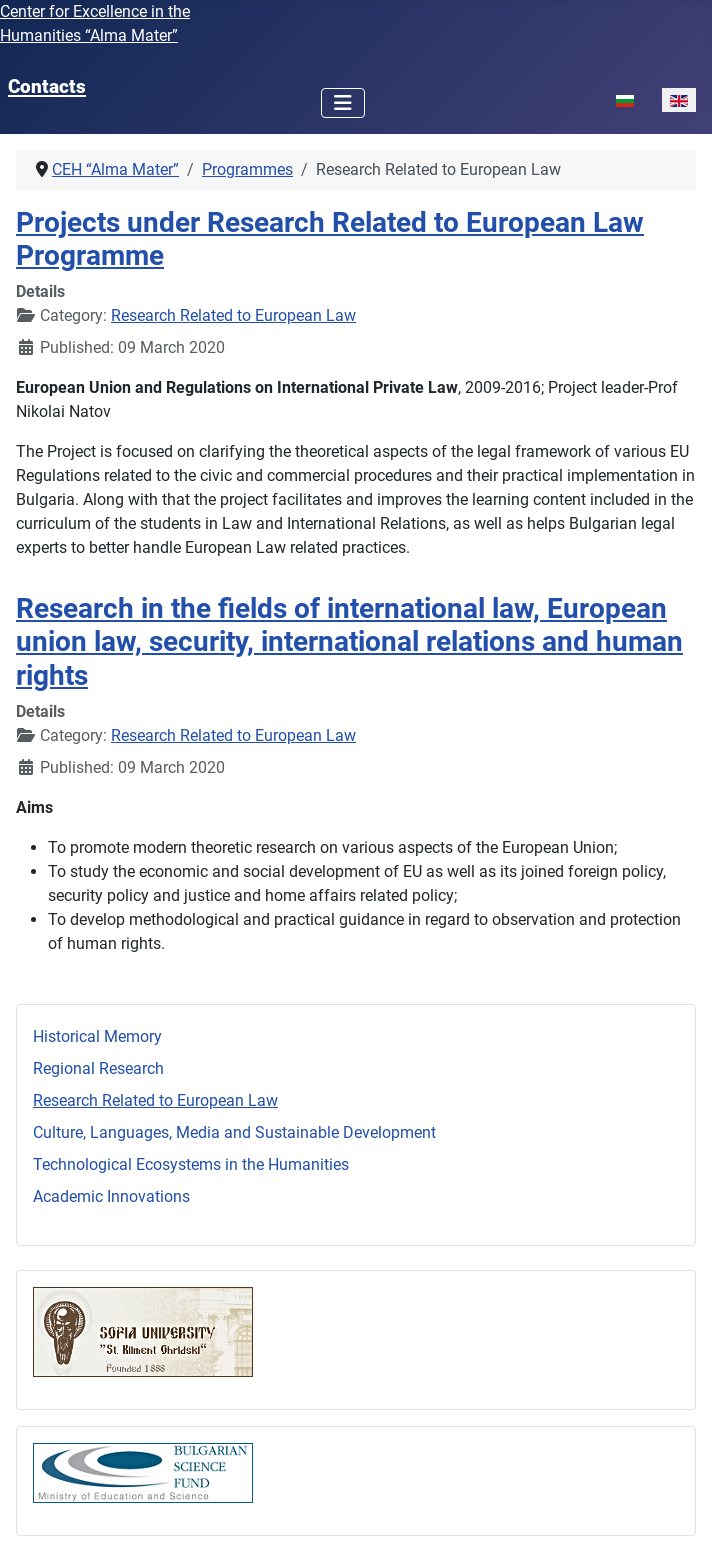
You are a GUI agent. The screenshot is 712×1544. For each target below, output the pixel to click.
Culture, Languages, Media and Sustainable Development (234, 1132)
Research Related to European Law (155, 1100)
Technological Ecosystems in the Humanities (191, 1164)
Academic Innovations (111, 1196)
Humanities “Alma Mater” (89, 35)
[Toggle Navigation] (343, 103)
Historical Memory (97, 1036)
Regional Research (98, 1068)
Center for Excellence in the (95, 11)
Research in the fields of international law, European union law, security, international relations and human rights (349, 641)
